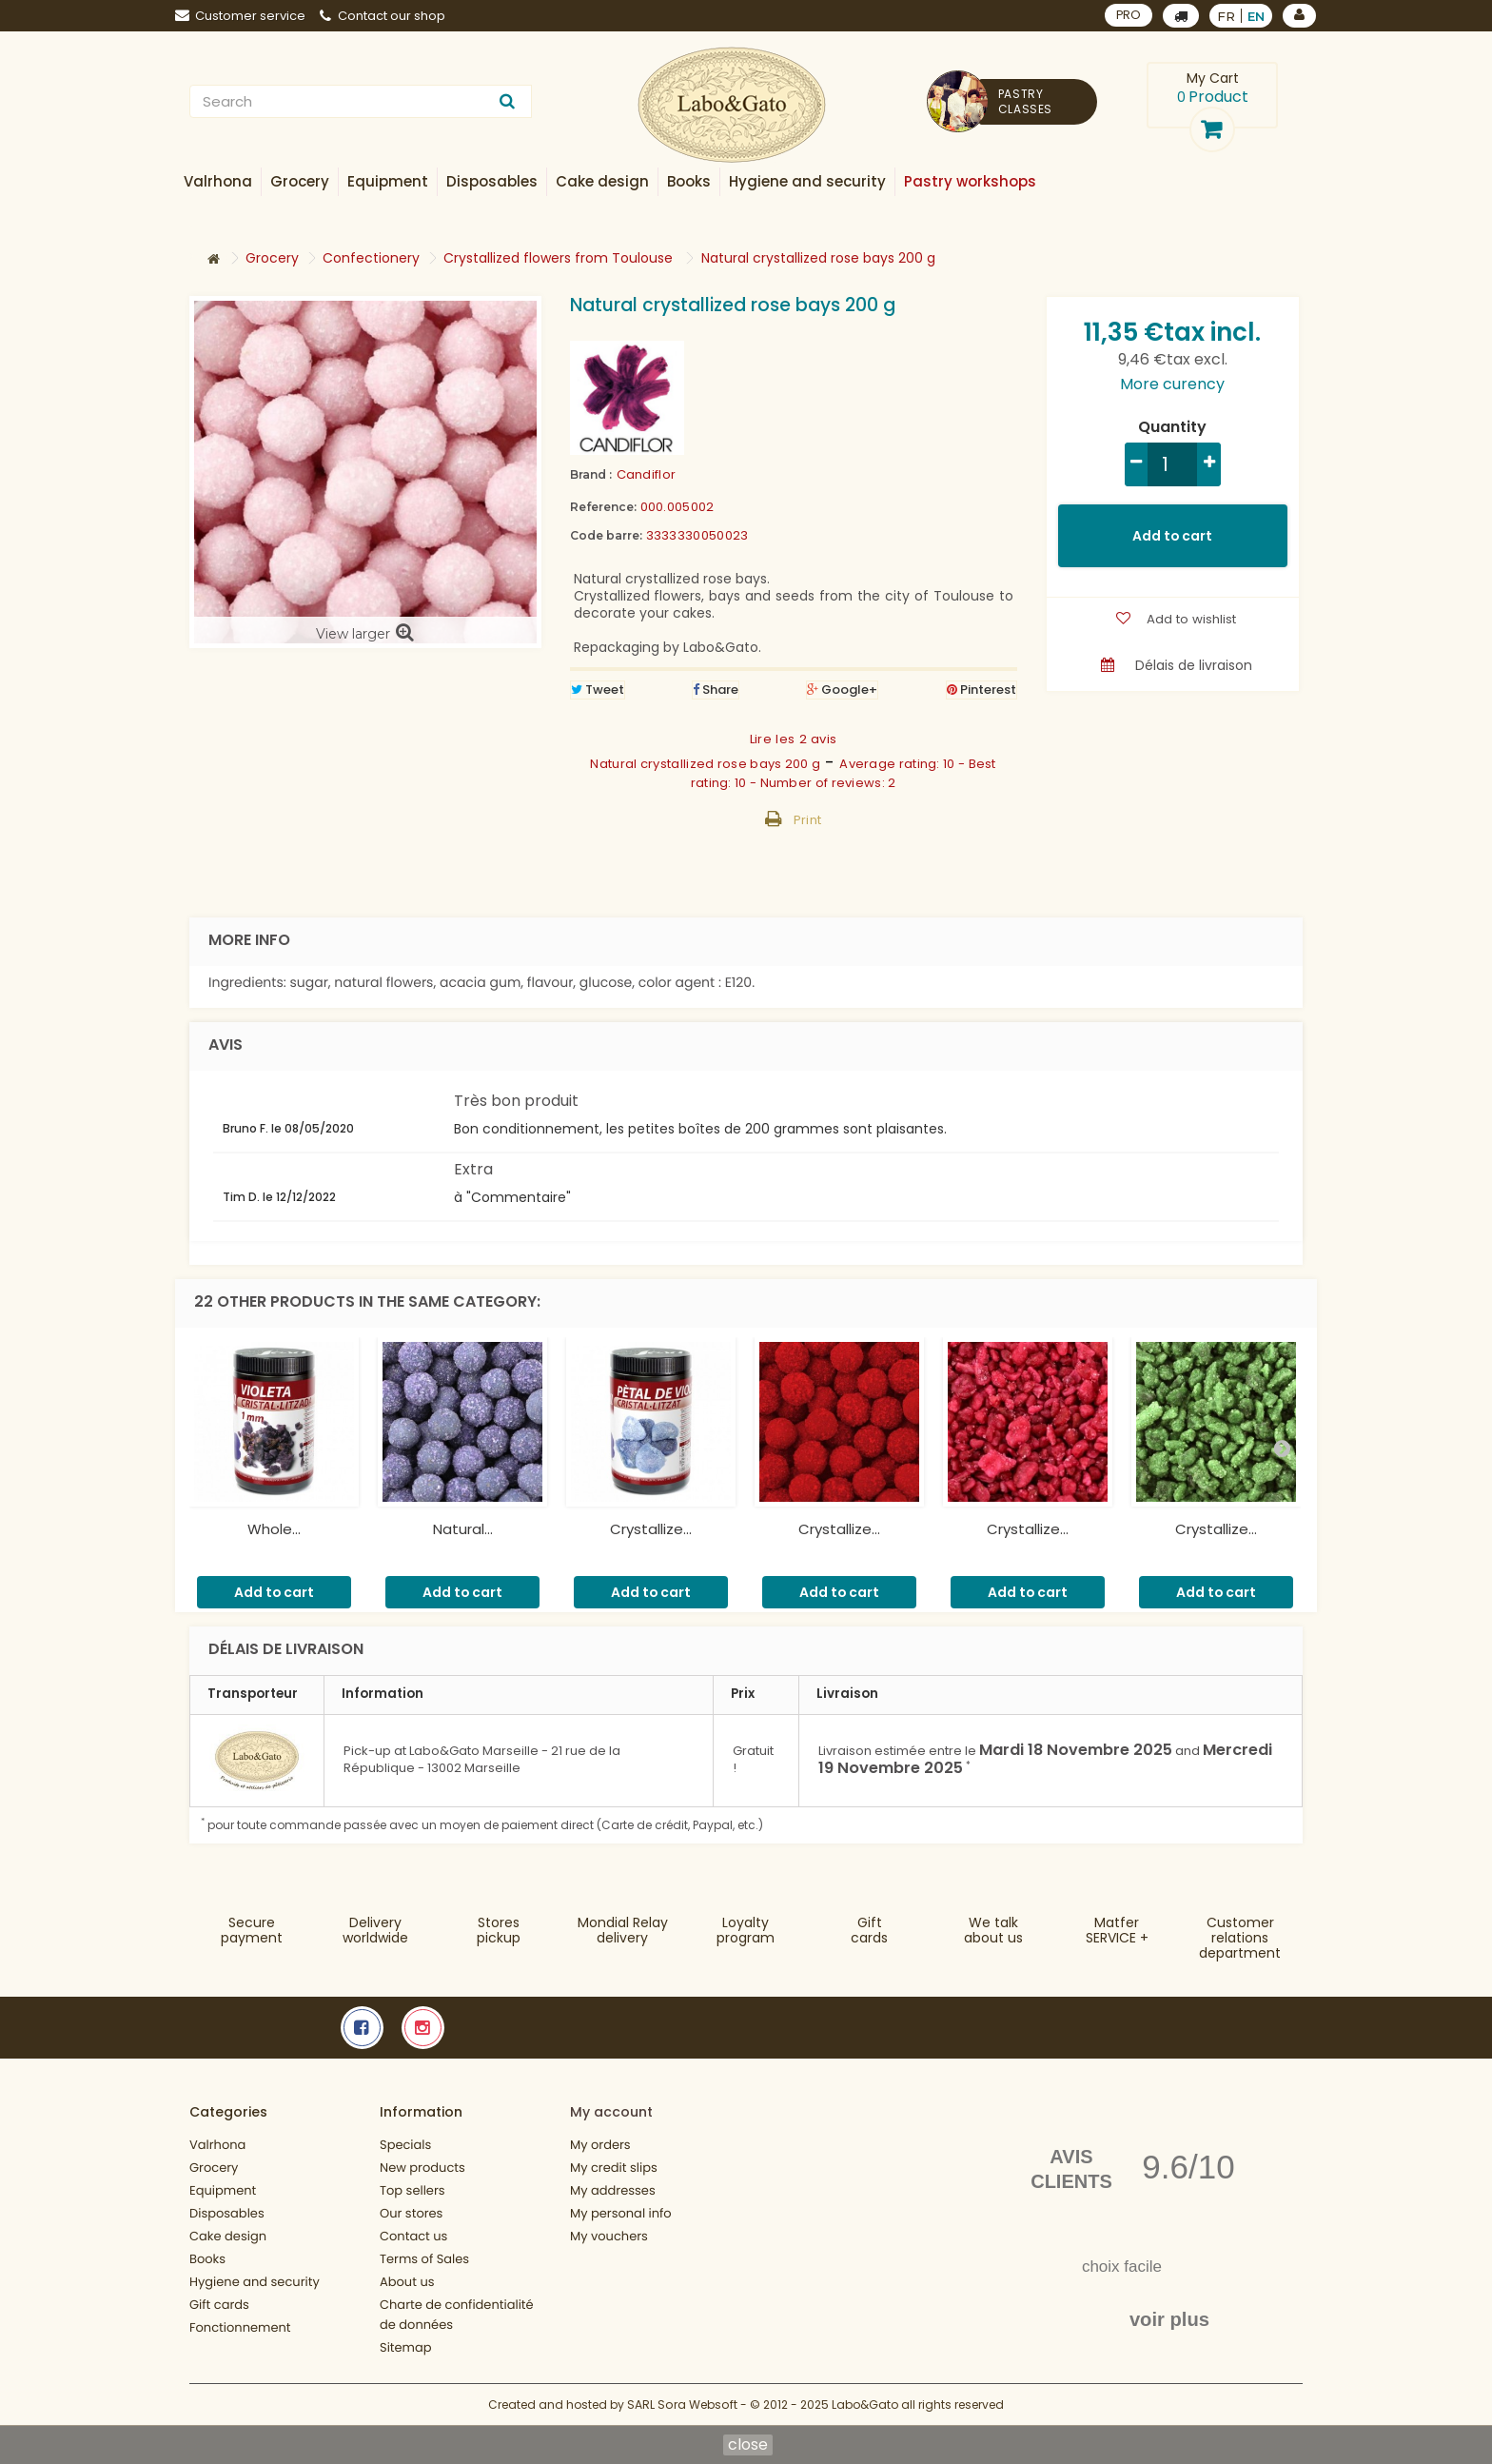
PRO (1128, 15)
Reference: (603, 507)
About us (407, 2282)
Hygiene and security (254, 2282)
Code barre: (606, 535)
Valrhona (217, 2145)
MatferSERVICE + (1117, 1930)
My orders (600, 2145)
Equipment (222, 2190)
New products (422, 2167)
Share (715, 689)
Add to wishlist (1190, 618)
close (748, 2444)
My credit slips (614, 2167)
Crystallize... (651, 1529)
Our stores (411, 2213)
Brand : (591, 474)
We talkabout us (993, 1930)
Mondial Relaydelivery (623, 1930)
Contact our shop (382, 16)
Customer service (240, 16)
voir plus (1169, 2319)
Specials (405, 2145)
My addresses (613, 2190)
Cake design (227, 2236)
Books (207, 2259)
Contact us (413, 2236)
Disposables (227, 2213)
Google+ (842, 689)
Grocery (213, 2167)
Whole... (274, 1529)
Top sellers (412, 2190)
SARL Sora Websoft (682, 2404)
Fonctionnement (240, 2327)
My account (611, 2111)
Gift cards (869, 1930)
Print (808, 820)
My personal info (621, 2213)
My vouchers (609, 2236)
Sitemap (406, 2347)
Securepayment (252, 1930)
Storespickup (498, 1930)
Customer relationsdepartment (1240, 1937)
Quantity (1172, 427)
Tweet (597, 689)
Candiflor (647, 474)
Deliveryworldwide (375, 1930)
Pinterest (981, 689)
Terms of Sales (424, 2259)
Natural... (463, 1529)
